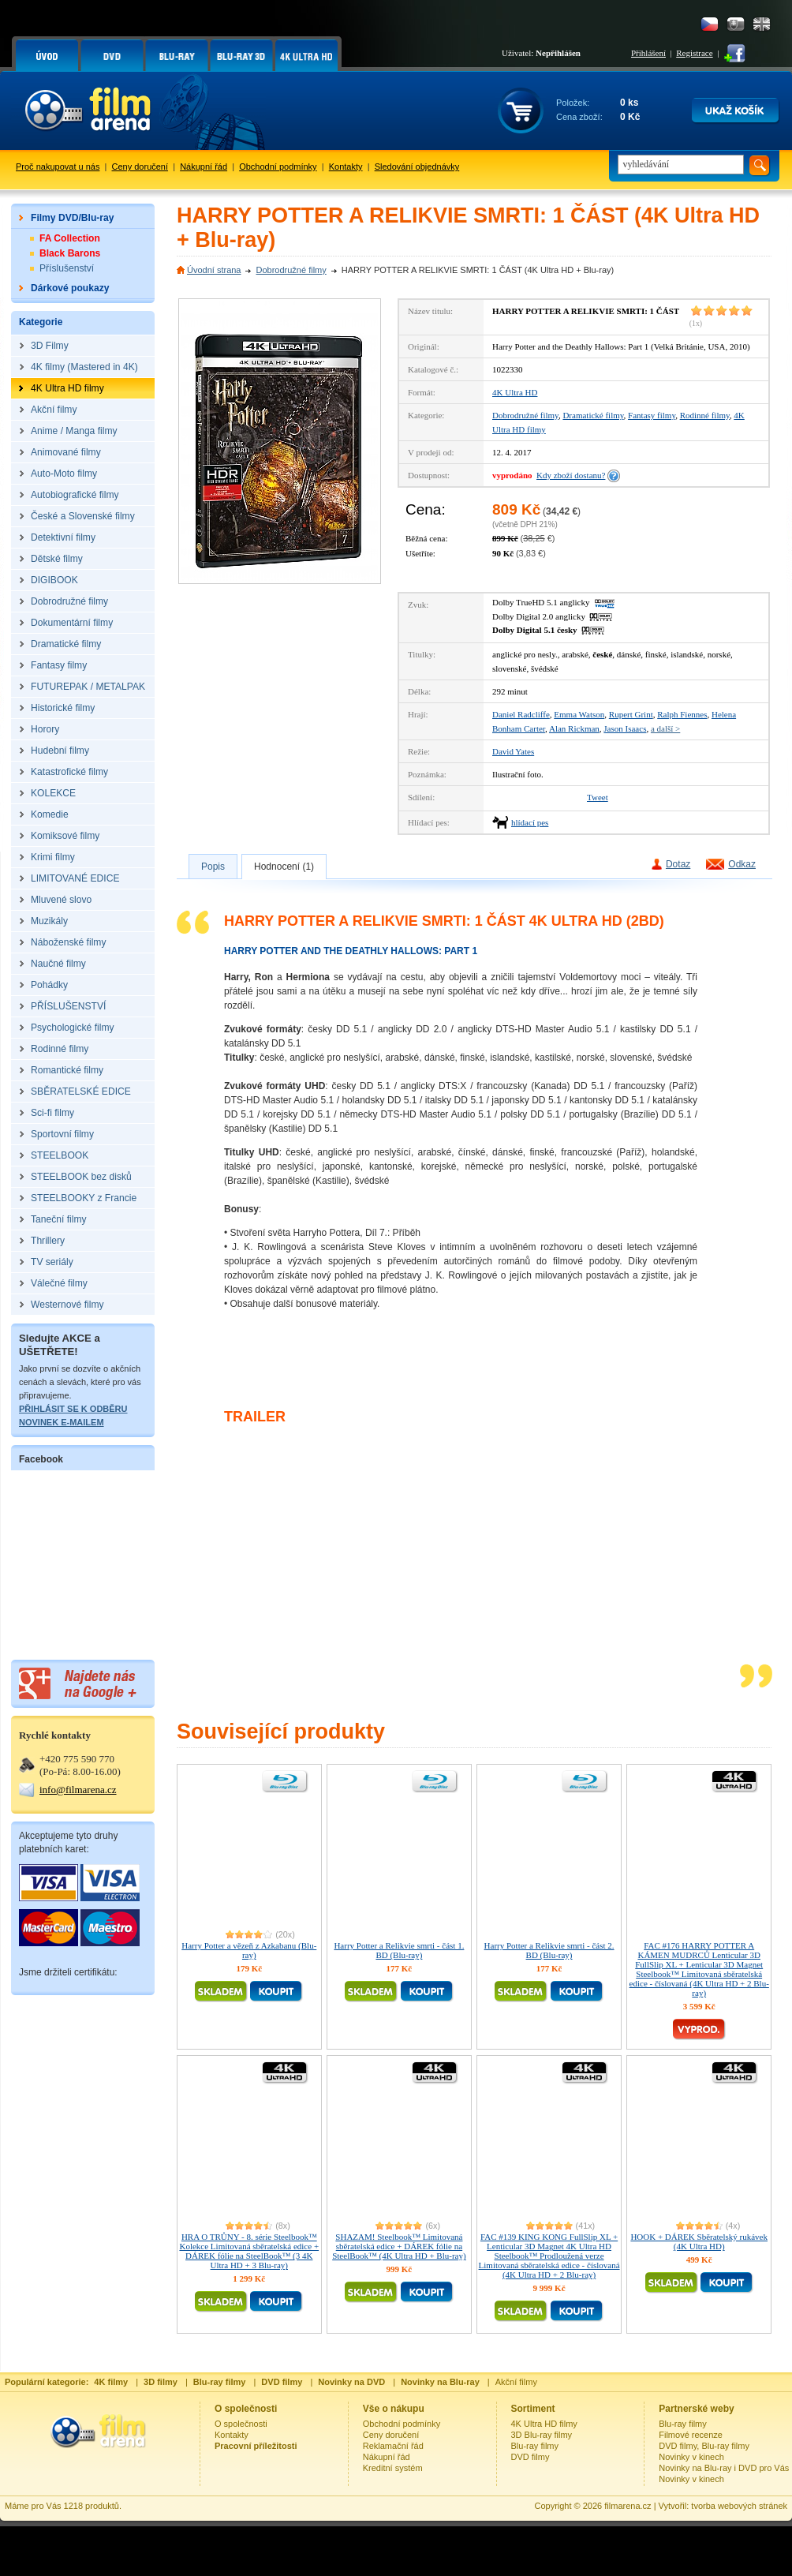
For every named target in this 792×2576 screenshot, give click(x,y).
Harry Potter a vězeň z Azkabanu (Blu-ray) (248, 1950)
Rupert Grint (631, 714)
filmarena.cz (627, 2505)
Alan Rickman (574, 728)
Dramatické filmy (592, 415)
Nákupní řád (203, 166)
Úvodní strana (214, 270)
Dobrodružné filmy (291, 270)
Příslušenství (66, 268)
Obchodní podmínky (277, 166)
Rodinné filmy (705, 415)
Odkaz (742, 864)
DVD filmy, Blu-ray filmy (704, 2446)
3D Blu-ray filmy (542, 2434)
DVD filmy (530, 2457)
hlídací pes (529, 822)
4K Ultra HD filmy (544, 2423)
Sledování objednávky (417, 166)
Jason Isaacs (624, 728)
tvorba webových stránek (739, 2505)
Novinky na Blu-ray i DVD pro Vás (724, 2468)
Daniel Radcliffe (521, 714)
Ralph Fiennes (682, 714)
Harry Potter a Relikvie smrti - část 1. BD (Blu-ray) (399, 1950)
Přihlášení (648, 53)
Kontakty (346, 166)
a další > (665, 728)
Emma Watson (579, 714)
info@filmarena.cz (78, 1789)
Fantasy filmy (651, 415)
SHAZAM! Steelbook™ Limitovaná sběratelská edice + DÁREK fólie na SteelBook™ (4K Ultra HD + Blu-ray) (398, 2246)
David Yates (513, 751)
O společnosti (241, 2423)
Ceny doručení (140, 166)
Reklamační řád (393, 2446)
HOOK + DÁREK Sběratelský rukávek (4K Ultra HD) (699, 2241)
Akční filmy (516, 2382)
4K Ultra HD (514, 392)
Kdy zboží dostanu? (570, 475)
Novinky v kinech (691, 2457)
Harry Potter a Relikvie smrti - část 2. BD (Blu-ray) (549, 1950)
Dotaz (678, 864)
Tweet (597, 797)
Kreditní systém (393, 2468)
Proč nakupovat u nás (57, 166)
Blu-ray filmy (535, 2446)
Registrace (694, 53)
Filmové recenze (691, 2434)
